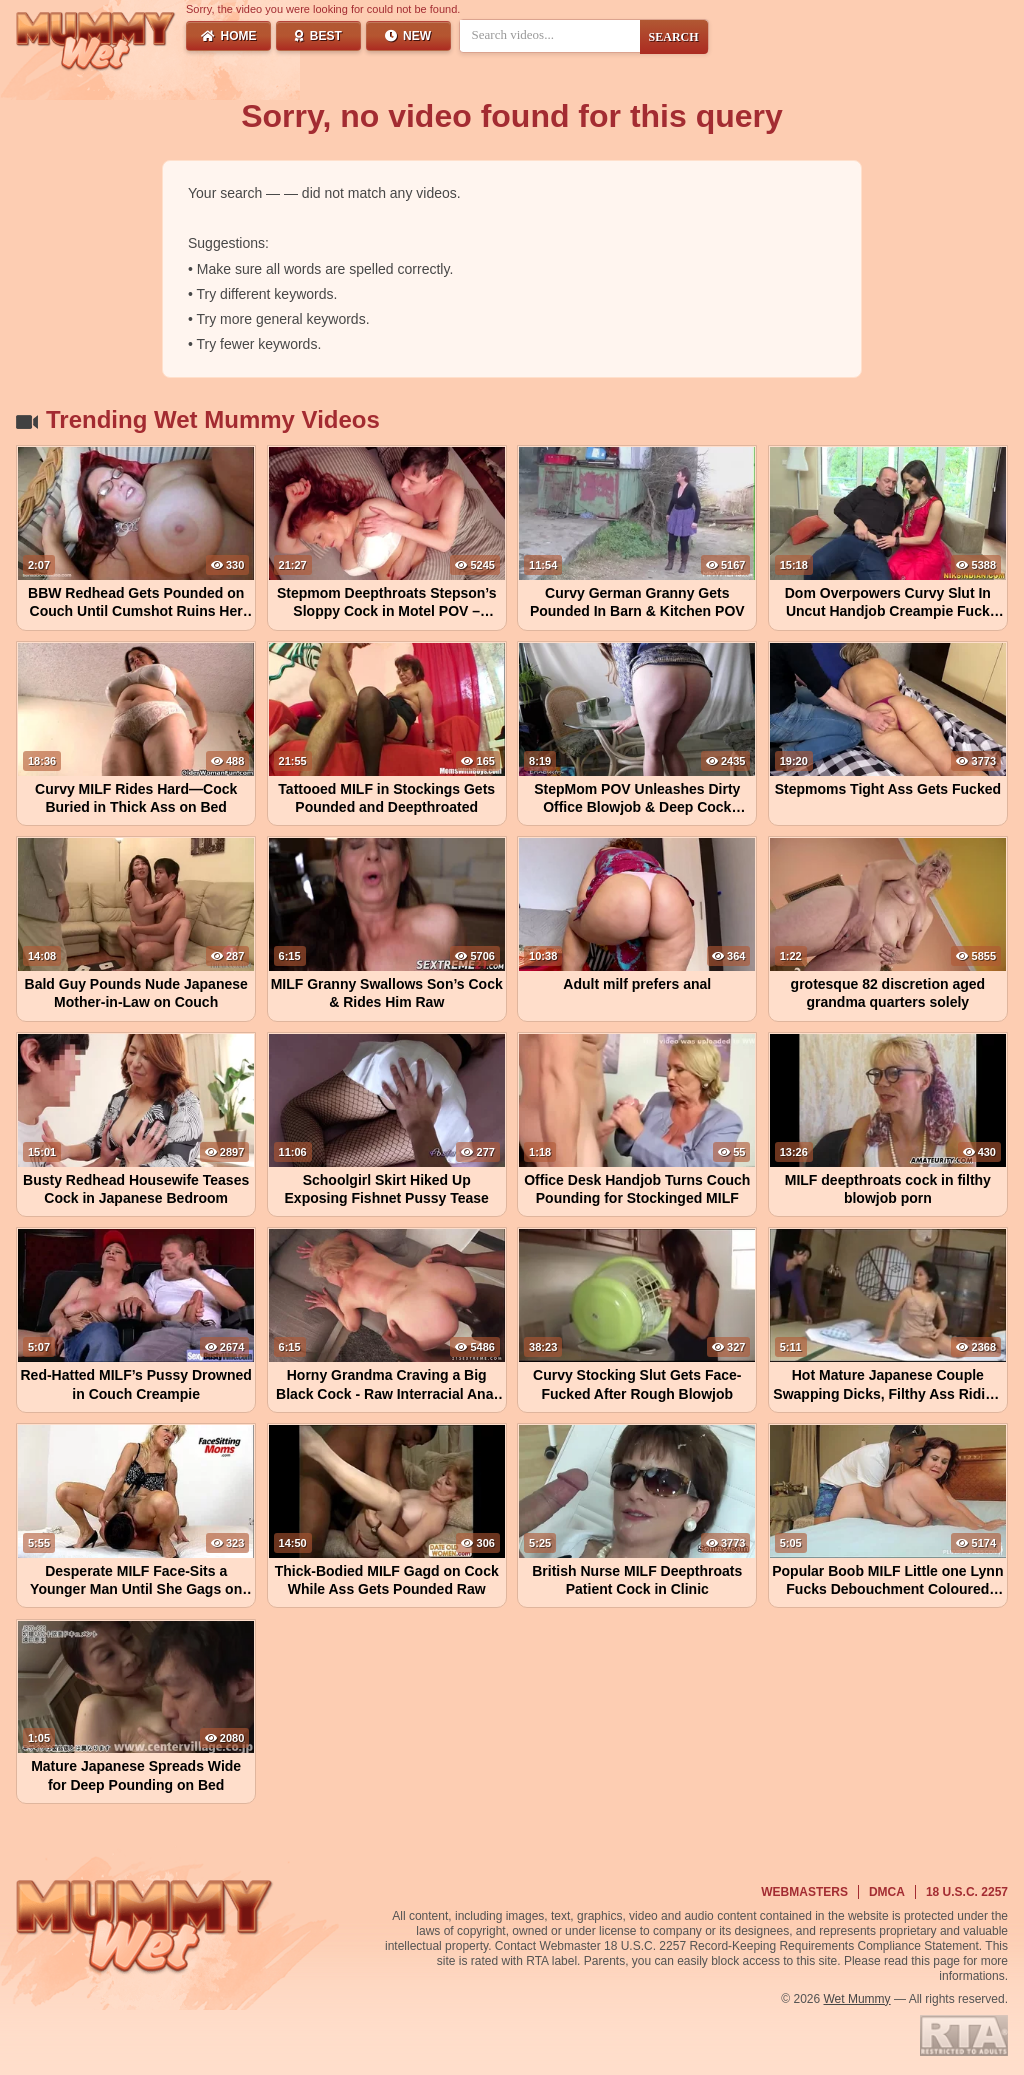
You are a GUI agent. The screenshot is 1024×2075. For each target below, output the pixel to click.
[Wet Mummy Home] (96, 42)
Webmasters (804, 1892)
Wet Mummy (857, 1999)
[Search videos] (550, 35)
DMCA (887, 1892)
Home (229, 36)
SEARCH (674, 37)
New (408, 36)
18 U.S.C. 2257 (967, 1892)
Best (318, 36)
